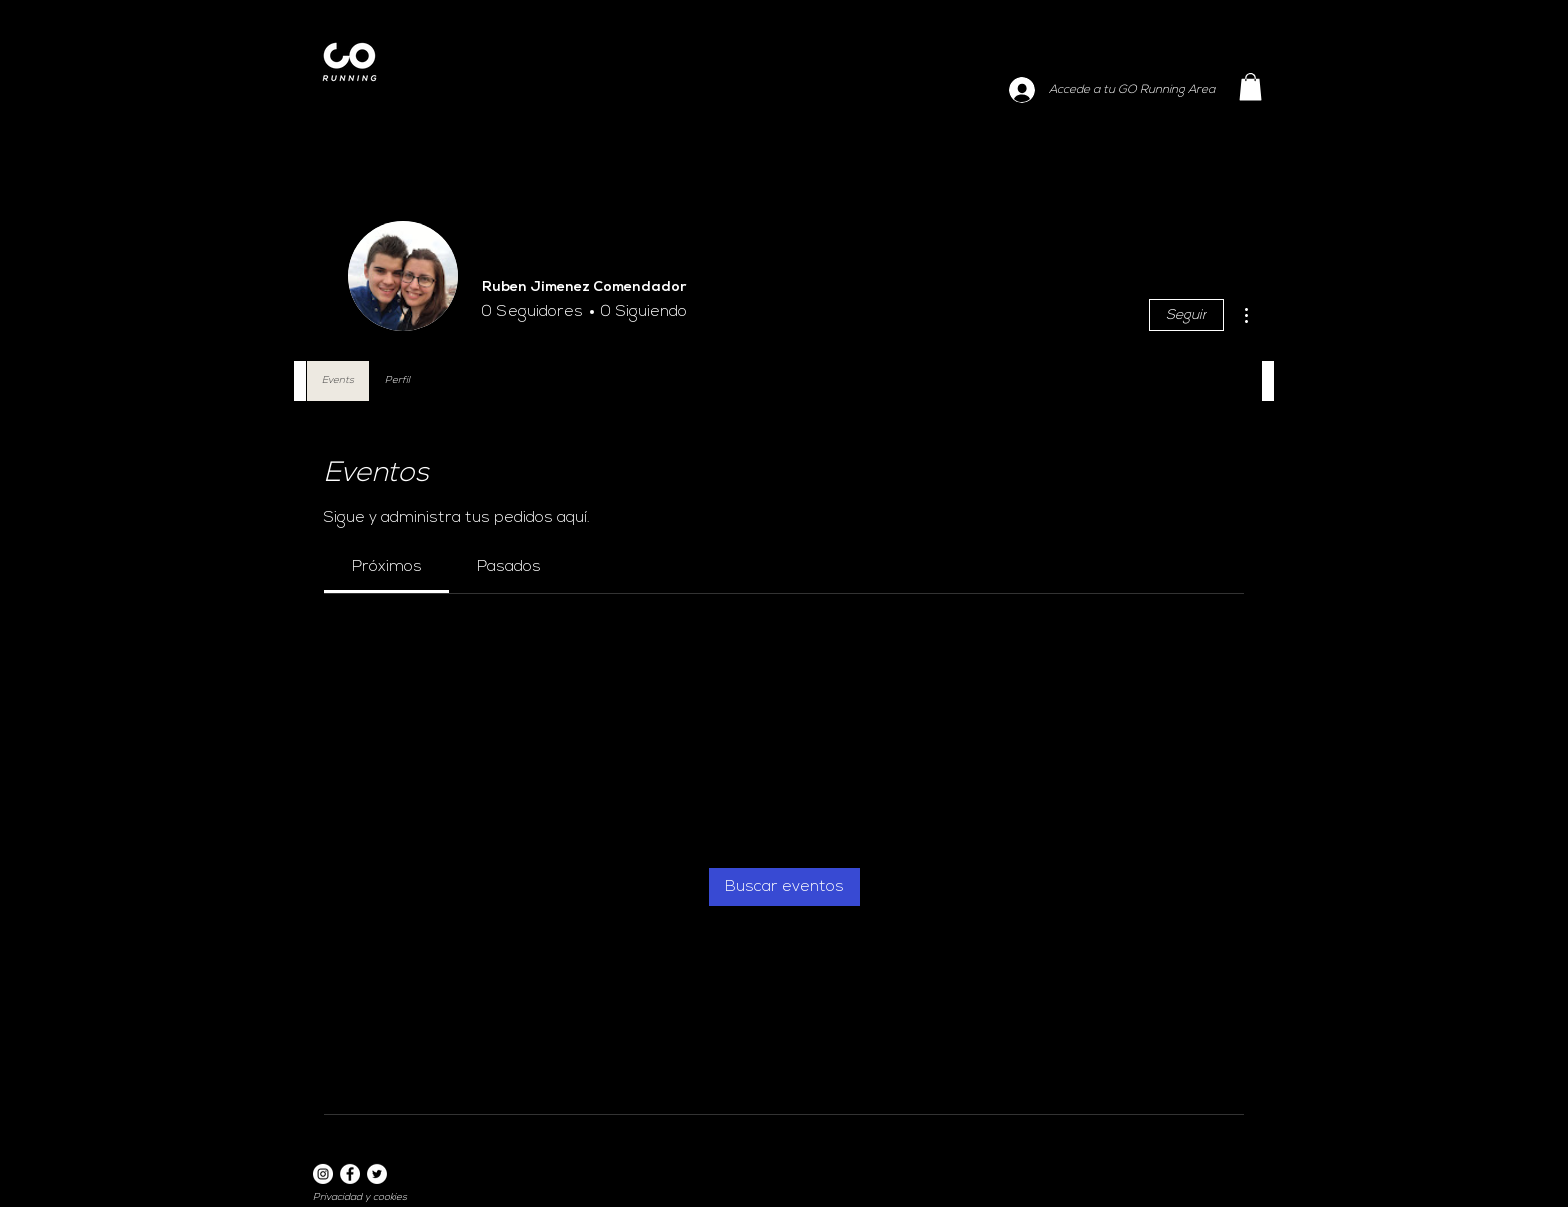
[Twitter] (377, 1174)
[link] (387, 567)
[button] (1250, 86)
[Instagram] (323, 1174)
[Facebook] (350, 1174)
